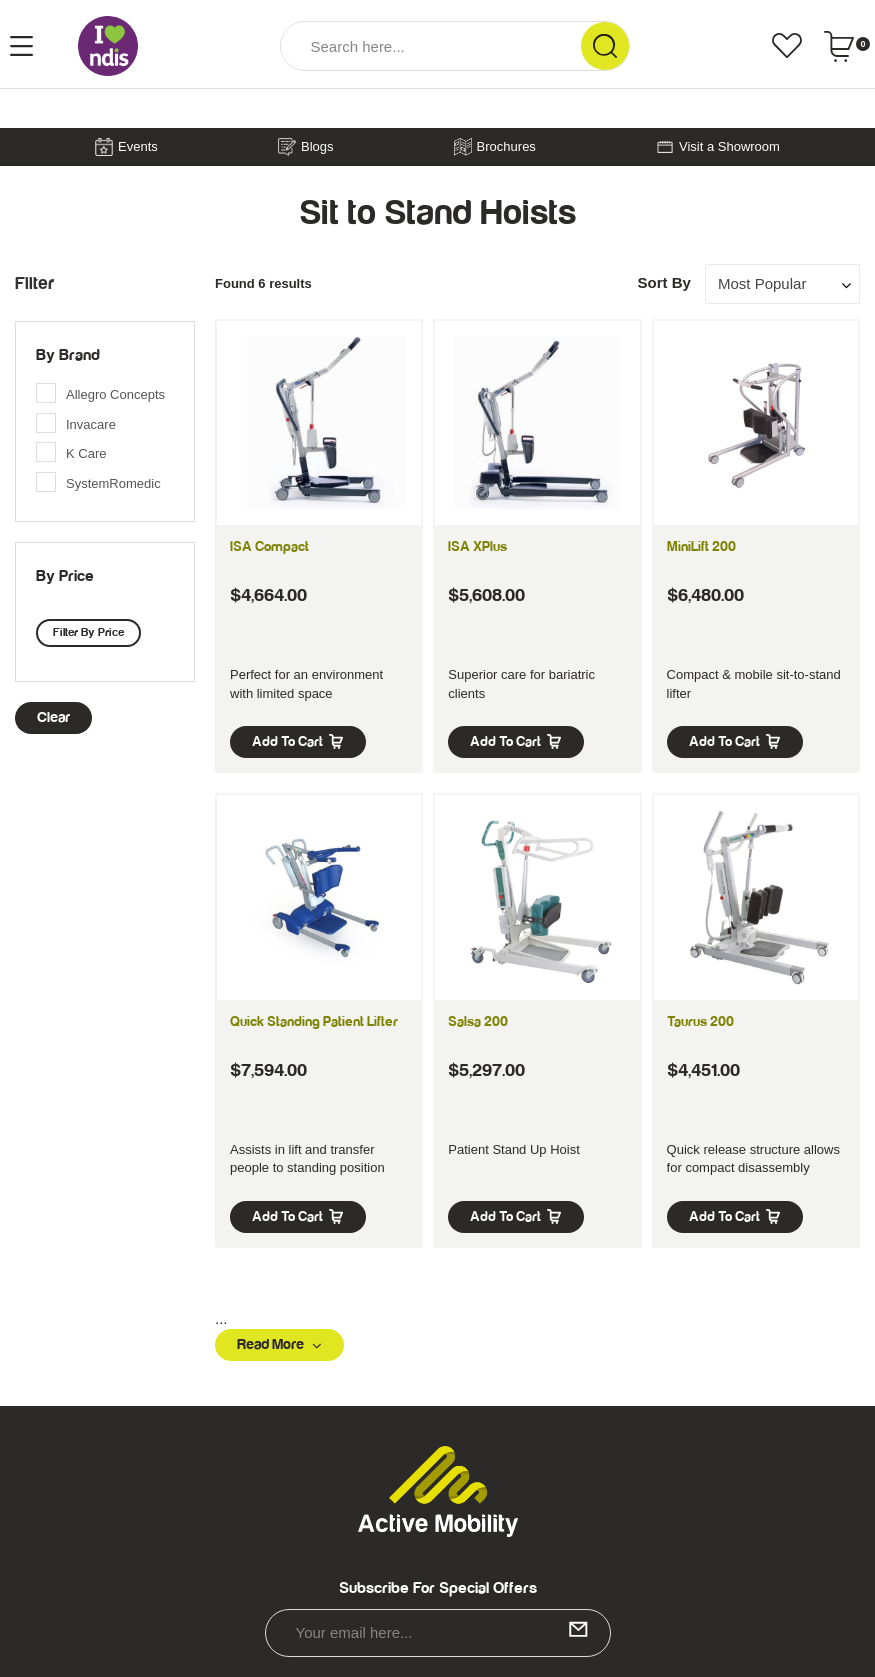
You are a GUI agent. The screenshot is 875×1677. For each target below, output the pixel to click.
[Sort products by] (782, 283)
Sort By (663, 282)
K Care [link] (86, 453)
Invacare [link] (91, 424)
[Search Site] (605, 46)
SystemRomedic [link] (113, 483)
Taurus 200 (700, 1022)
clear (53, 717)
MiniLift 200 (701, 547)
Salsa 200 (478, 1022)
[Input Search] (431, 46)
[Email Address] (438, 1633)
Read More (279, 1344)
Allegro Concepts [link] (115, 394)
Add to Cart (298, 742)
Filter (34, 284)
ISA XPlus (477, 547)
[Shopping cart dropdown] (846, 46)
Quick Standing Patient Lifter (314, 1022)
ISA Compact (269, 547)
